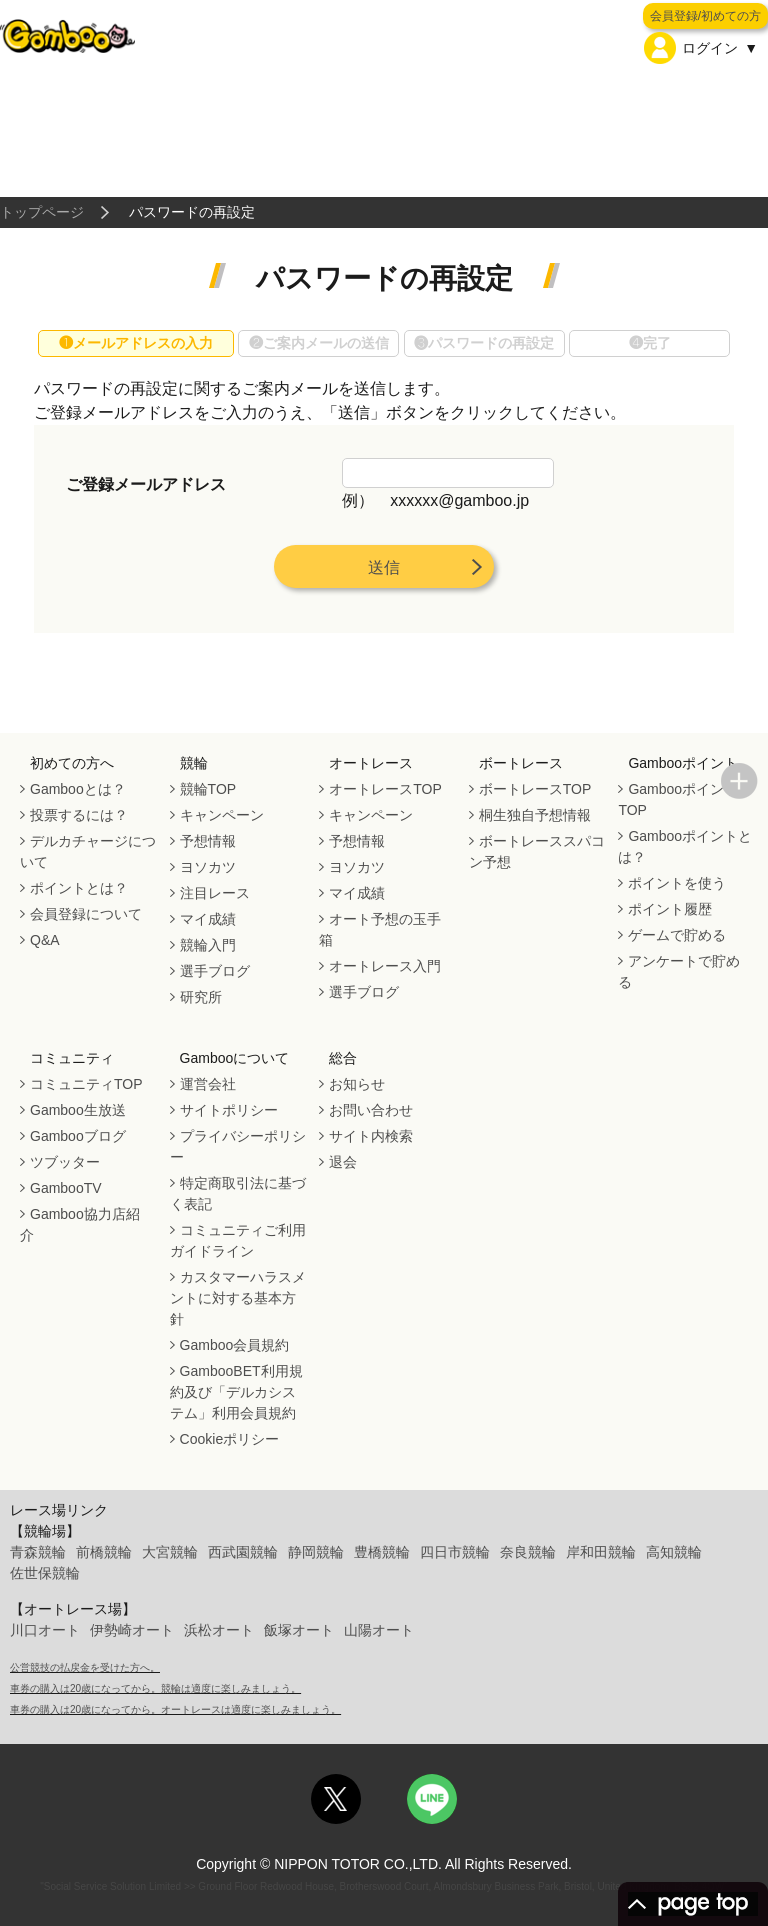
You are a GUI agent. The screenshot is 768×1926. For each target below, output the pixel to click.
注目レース (215, 893)
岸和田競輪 (601, 1552)
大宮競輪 (170, 1552)
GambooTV (66, 1188)
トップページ (42, 212)
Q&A (45, 940)
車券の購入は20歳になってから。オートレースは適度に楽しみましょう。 (175, 1709)
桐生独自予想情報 (535, 815)
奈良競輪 (528, 1552)
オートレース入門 (385, 966)
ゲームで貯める (677, 935)
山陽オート (379, 1630)
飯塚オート (299, 1630)
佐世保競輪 (45, 1573)
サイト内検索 (371, 1136)
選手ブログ (215, 971)
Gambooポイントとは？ (685, 846)
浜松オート (219, 1630)
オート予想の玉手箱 (380, 929)
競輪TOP (208, 789)
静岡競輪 (316, 1552)
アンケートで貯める (679, 971)
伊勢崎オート (132, 1630)
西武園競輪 (243, 1552)
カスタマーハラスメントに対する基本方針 (238, 1298)
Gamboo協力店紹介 (80, 1224)
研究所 (201, 997)
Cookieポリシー (230, 1439)
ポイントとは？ (79, 888)
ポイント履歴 (670, 909)
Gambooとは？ (78, 789)
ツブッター (65, 1162)
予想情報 (208, 841)
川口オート (45, 1630)
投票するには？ (79, 815)
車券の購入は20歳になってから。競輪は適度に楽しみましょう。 (155, 1688)
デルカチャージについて (88, 851)
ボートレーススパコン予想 (537, 851)
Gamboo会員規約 (235, 1345)
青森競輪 (38, 1552)
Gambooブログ (78, 1136)
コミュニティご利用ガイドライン (238, 1240)
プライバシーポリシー (238, 1146)
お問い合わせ (371, 1110)
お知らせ (357, 1084)
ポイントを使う (677, 883)
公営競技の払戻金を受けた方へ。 (85, 1667)
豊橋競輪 (382, 1552)
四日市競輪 (455, 1552)
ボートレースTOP (535, 789)
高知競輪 (674, 1552)
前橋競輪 (104, 1552)
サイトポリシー (229, 1110)
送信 (384, 567)
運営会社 (208, 1084)
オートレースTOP (385, 789)
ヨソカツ (208, 867)
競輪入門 (208, 945)
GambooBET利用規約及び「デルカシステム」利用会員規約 (236, 1392)
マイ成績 (208, 919)
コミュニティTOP (86, 1084)
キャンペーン (222, 815)
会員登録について (86, 914)
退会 (343, 1162)
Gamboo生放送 (78, 1110)
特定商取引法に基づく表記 (238, 1193)
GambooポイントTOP (678, 799)
